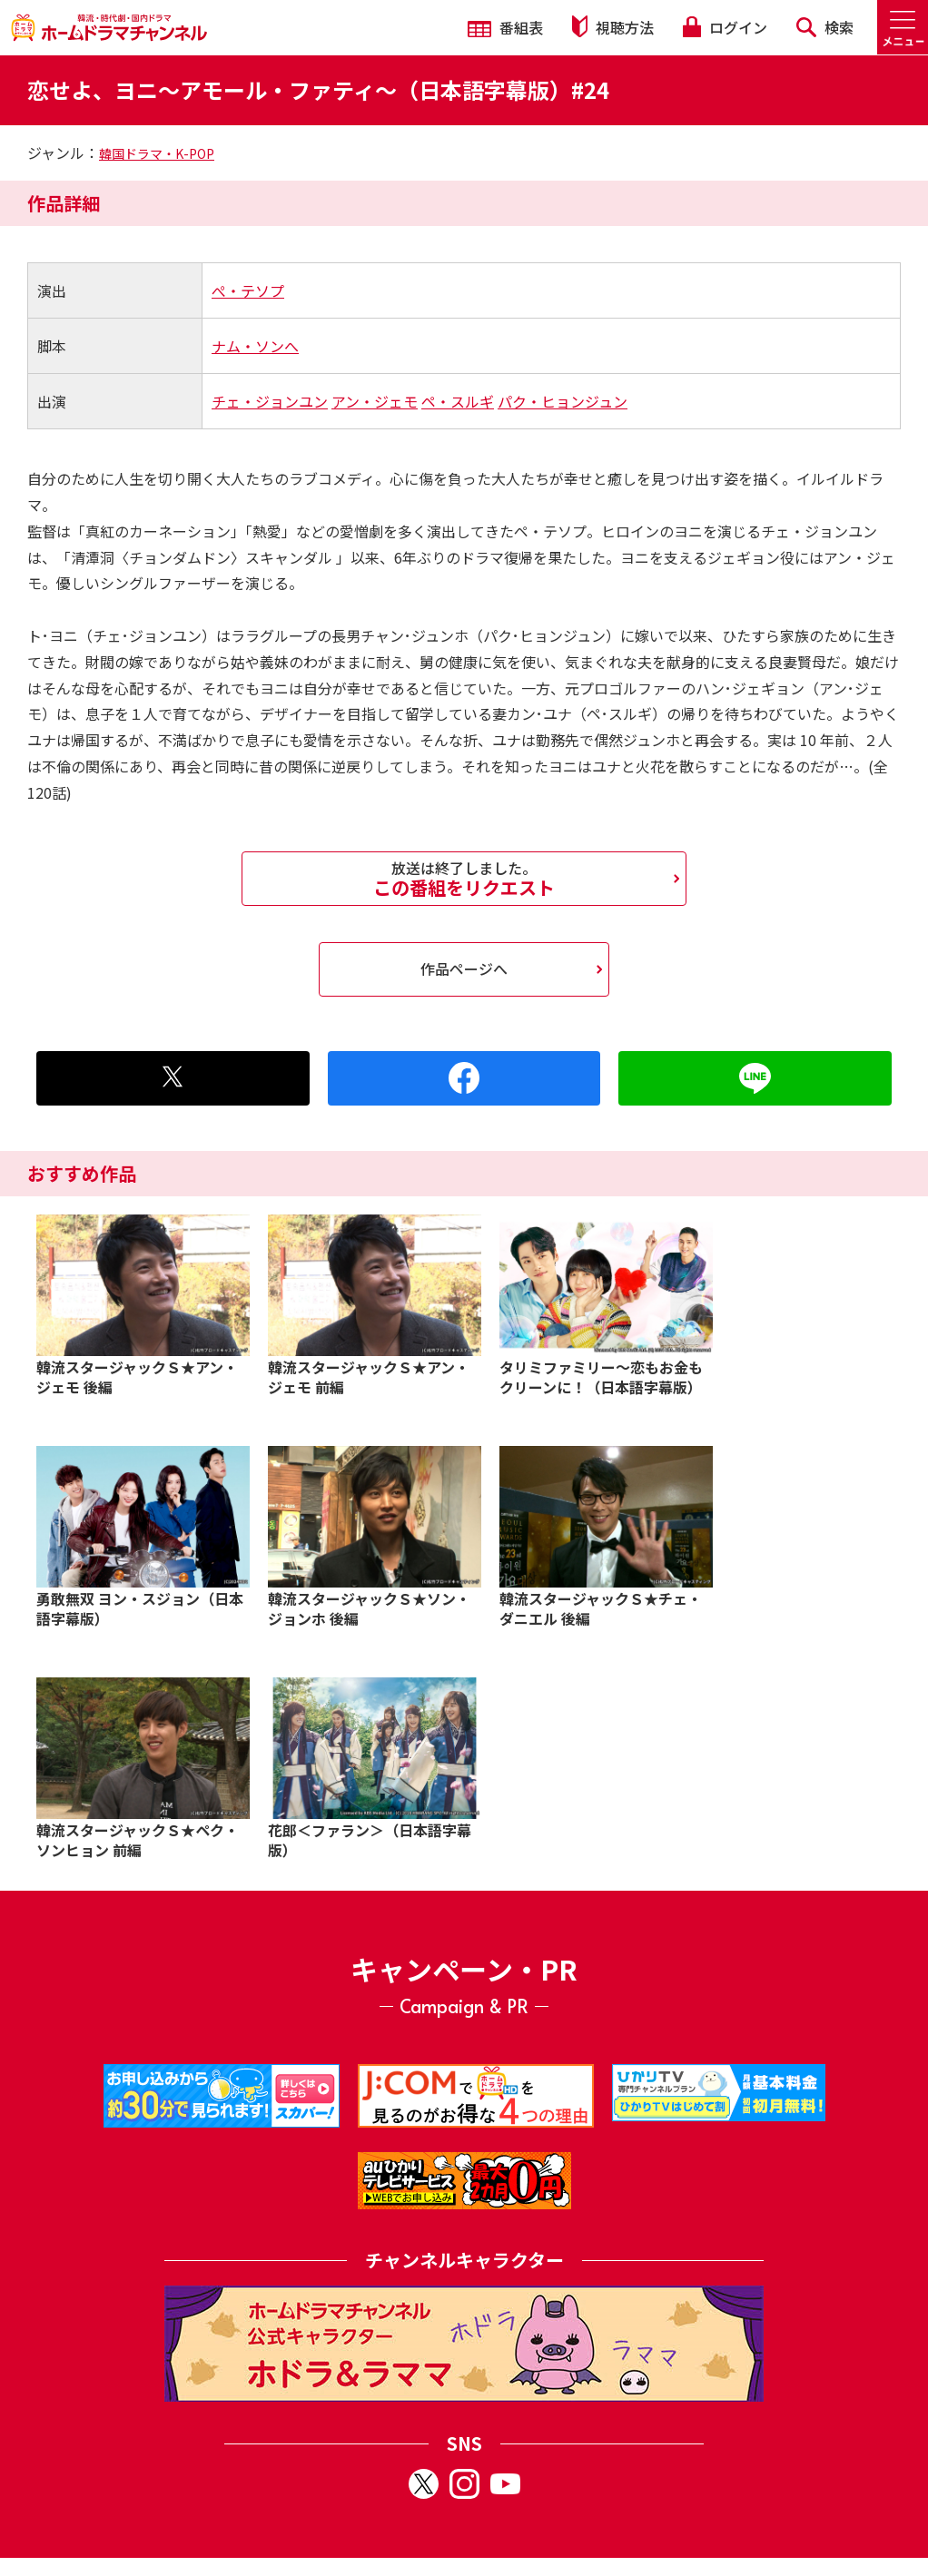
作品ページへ (464, 968)
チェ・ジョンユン (270, 401)
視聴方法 (613, 26)
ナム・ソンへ (255, 346)
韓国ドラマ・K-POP (156, 153)
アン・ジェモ (374, 401)
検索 (825, 27)
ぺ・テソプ (248, 290)
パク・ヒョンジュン (562, 401)
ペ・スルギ (457, 401)
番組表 (505, 27)
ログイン (724, 27)
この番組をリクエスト (464, 878)
